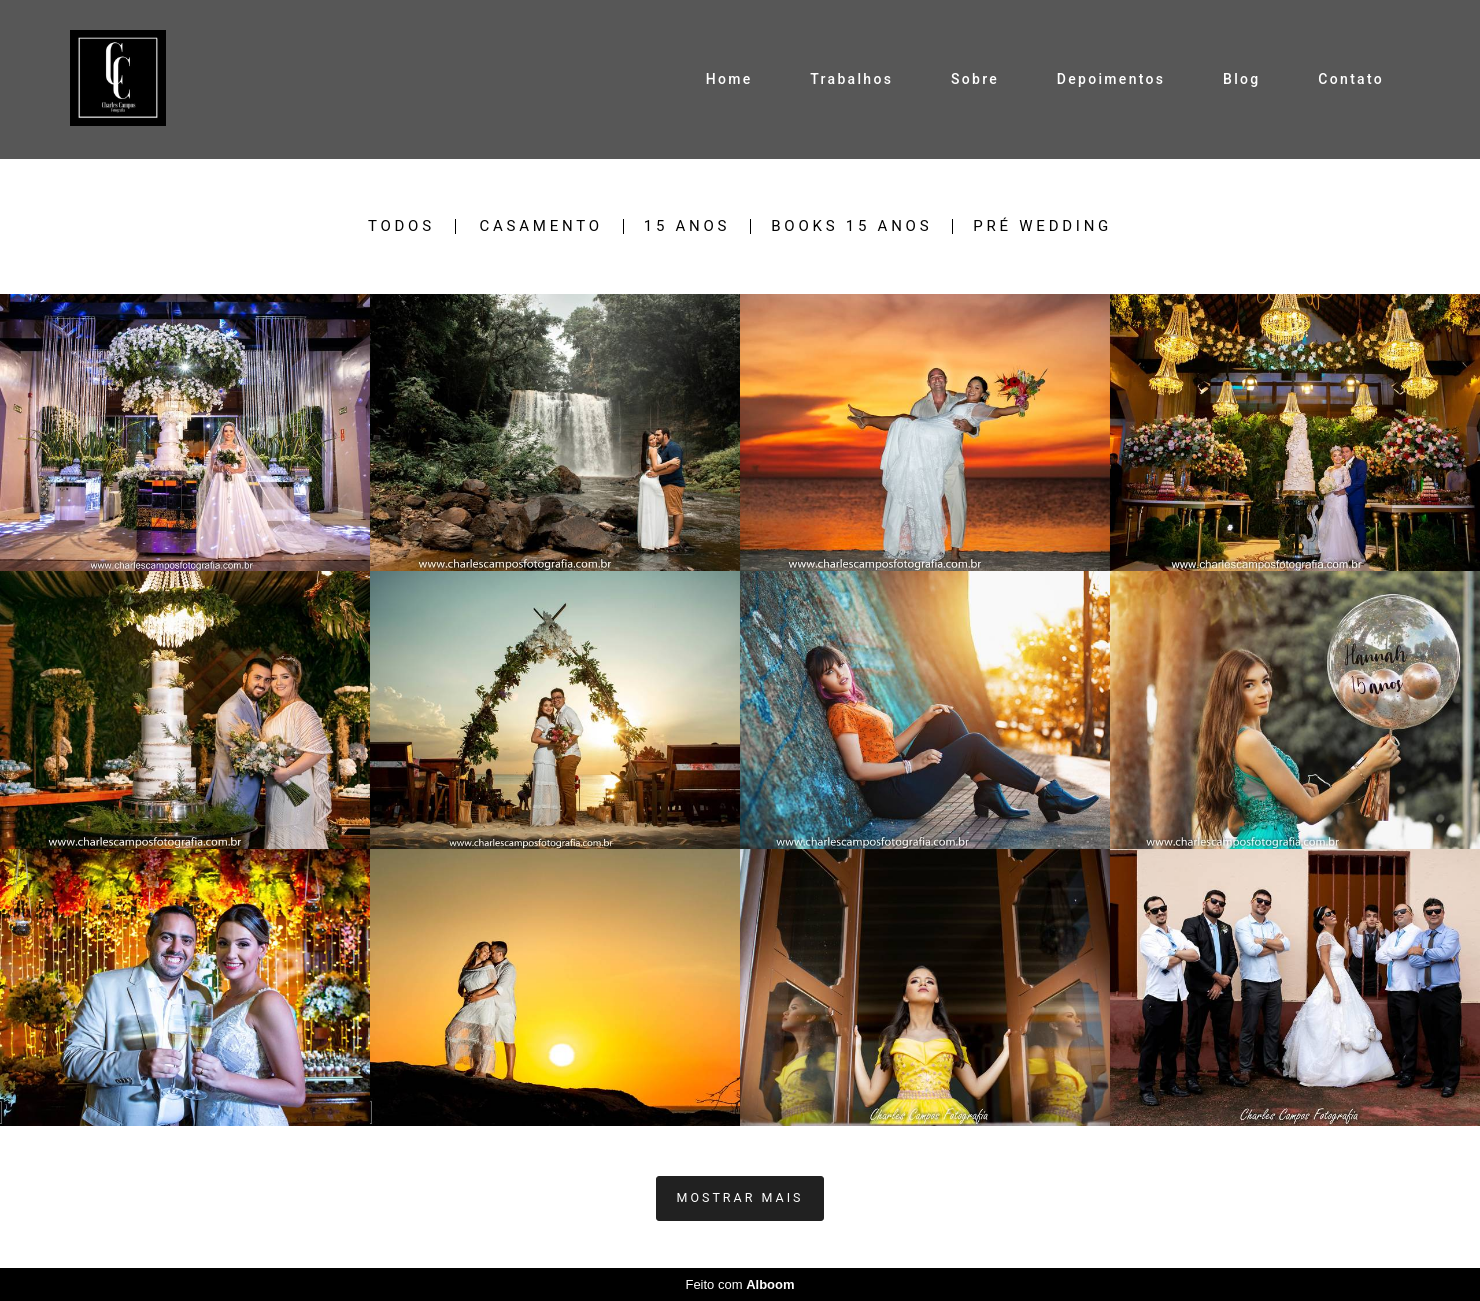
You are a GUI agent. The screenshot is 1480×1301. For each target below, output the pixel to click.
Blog (1242, 79)
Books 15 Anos (851, 226)
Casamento (541, 226)
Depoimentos (1111, 79)
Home (729, 79)
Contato (1351, 79)
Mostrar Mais (740, 1197)
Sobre (975, 79)
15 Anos (687, 226)
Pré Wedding (1042, 226)
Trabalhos (851, 79)
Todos (401, 226)
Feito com (739, 1284)
